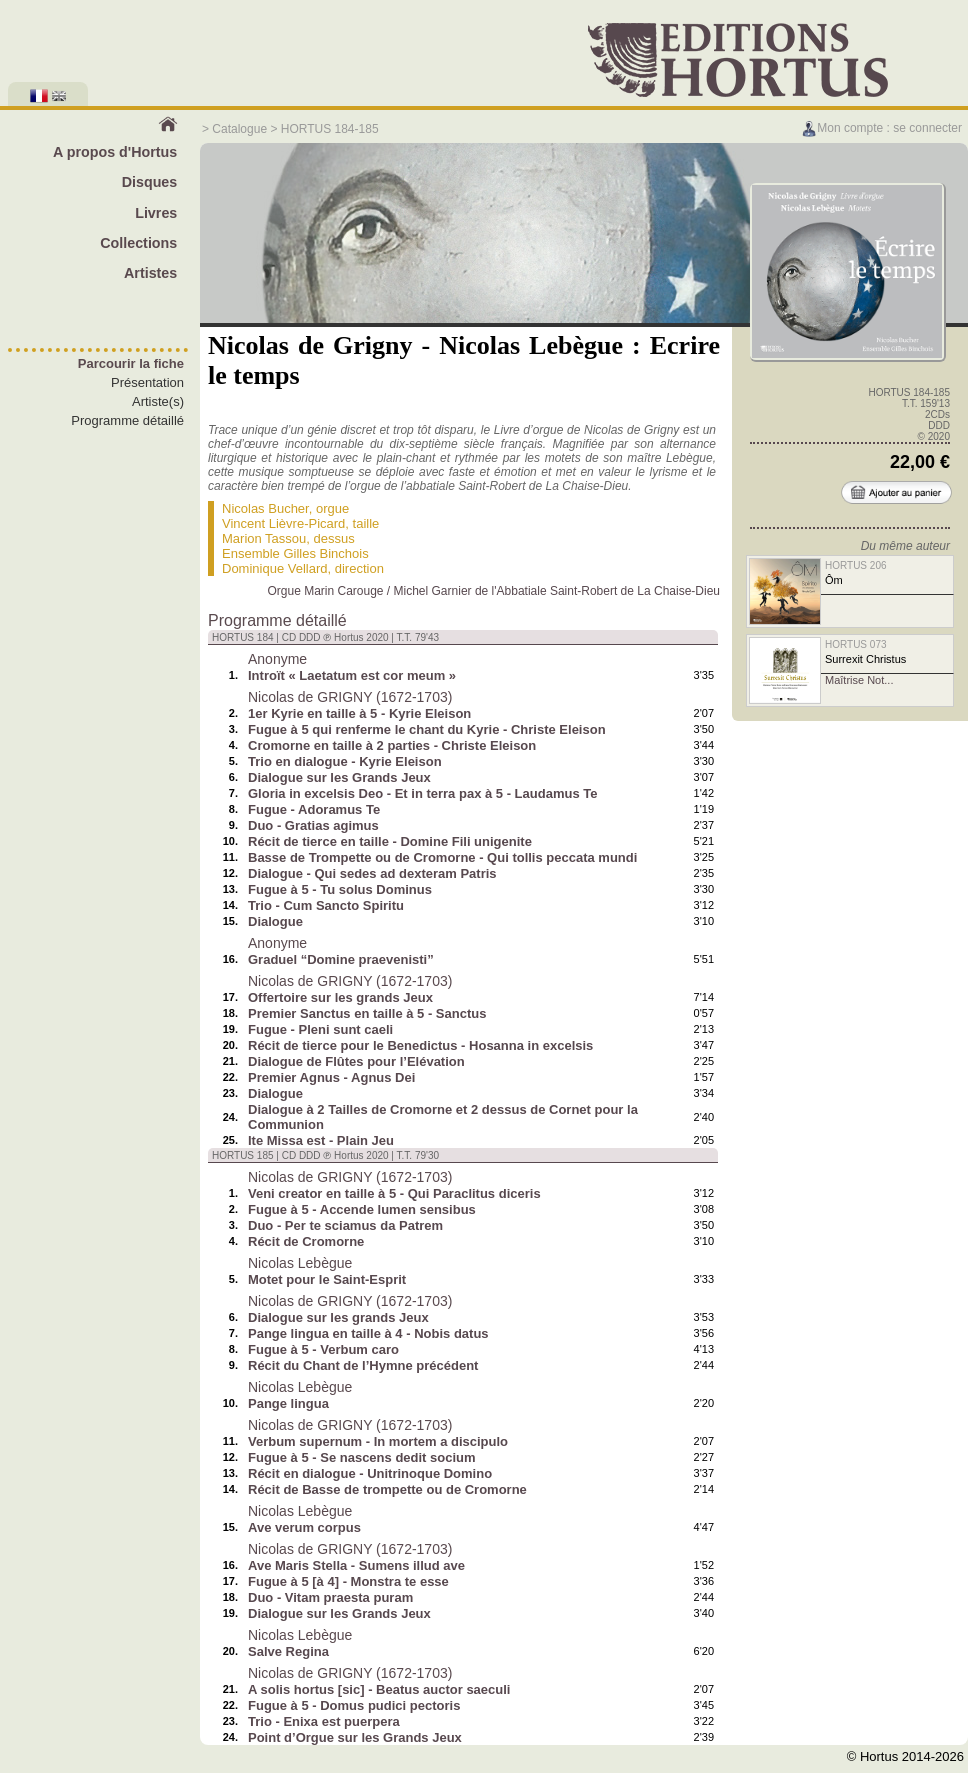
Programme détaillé (127, 420)
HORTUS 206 (856, 565)
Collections (138, 243)
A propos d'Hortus (115, 152)
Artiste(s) (158, 401)
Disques (150, 182)
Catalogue (239, 129)
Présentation (147, 382)
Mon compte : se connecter (881, 128)
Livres (156, 213)
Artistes (150, 273)
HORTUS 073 (856, 644)
